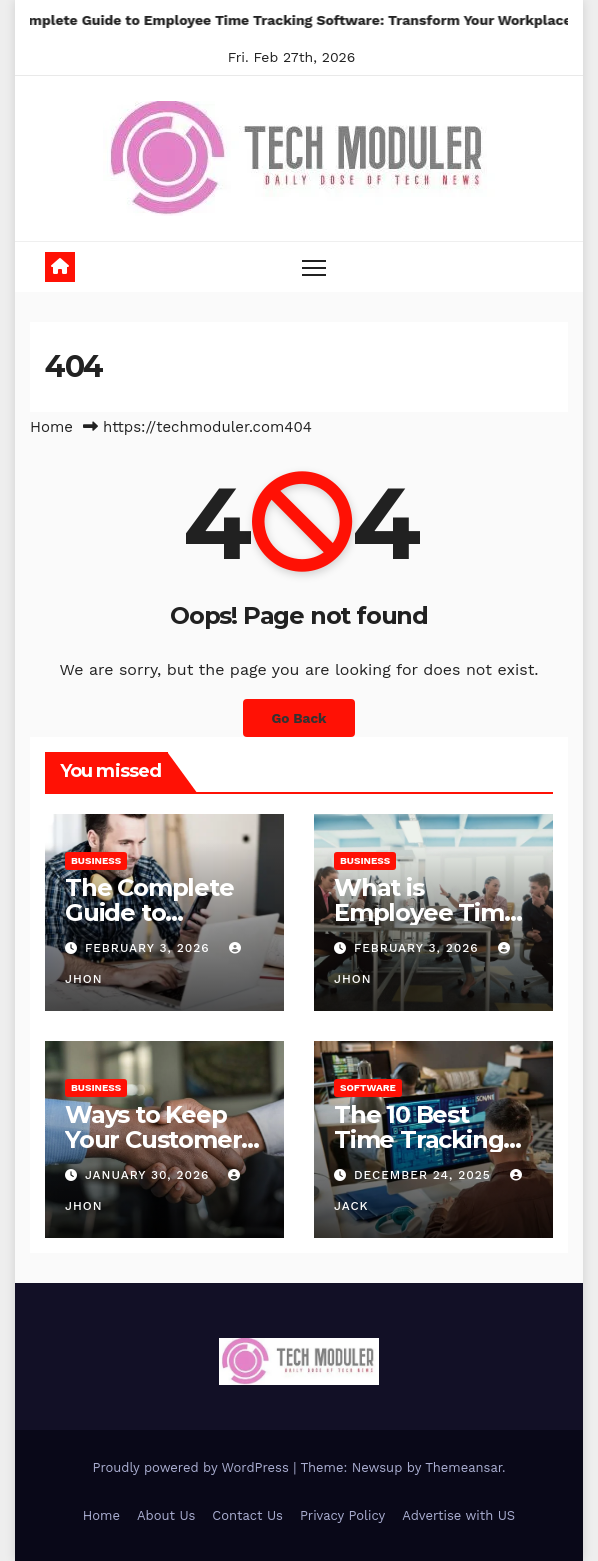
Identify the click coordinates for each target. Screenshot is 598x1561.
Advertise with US (458, 1515)
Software (368, 1087)
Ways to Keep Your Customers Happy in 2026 (159, 1139)
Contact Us (247, 1515)
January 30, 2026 (149, 1175)
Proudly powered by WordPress (192, 1467)
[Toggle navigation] (314, 266)
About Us (166, 1515)
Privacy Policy (342, 1515)
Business (96, 860)
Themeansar (463, 1467)
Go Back (298, 718)
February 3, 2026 (150, 948)
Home (51, 427)
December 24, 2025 (425, 1175)
